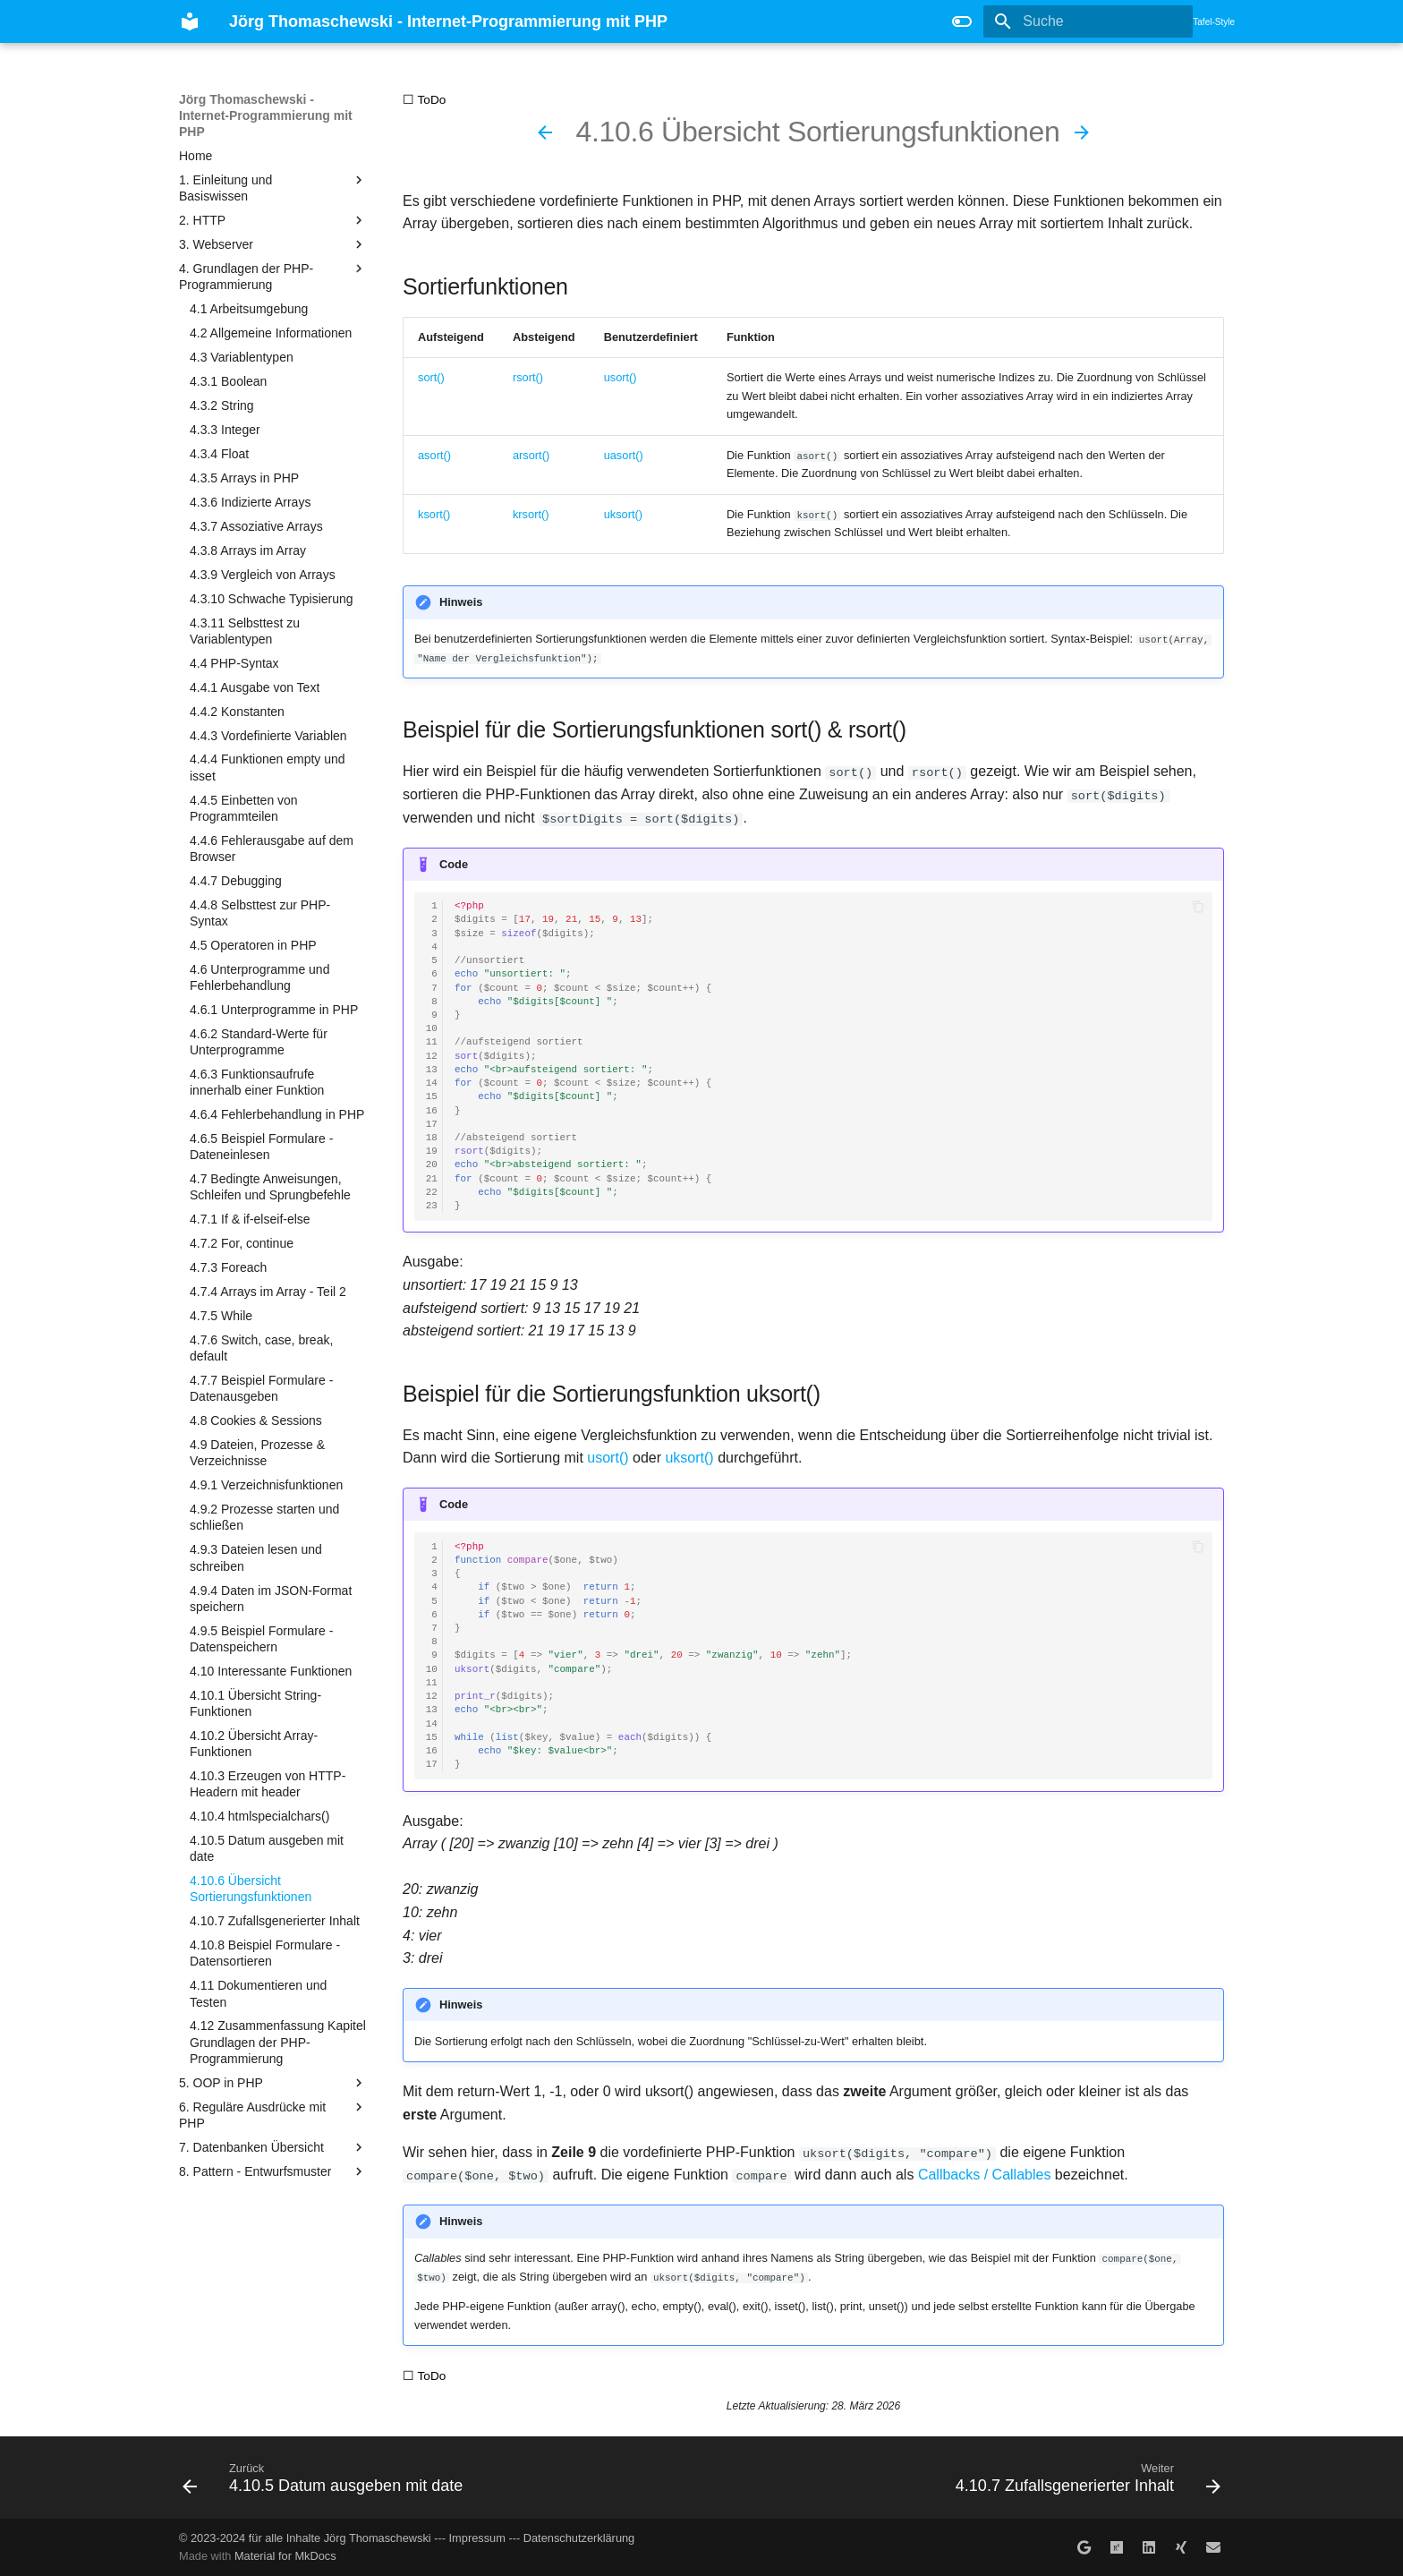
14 (432, 1083)
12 (432, 1055)
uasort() (623, 455)
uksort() (623, 514)
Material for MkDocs (285, 2556)
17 (432, 1123)
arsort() (531, 455)
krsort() (531, 514)
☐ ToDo (424, 100)
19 (432, 1151)
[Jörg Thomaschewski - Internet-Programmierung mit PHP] (190, 21)
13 (432, 1069)
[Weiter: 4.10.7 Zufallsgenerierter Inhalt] (1081, 132)
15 (432, 1097)
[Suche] (1088, 21)
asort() (434, 455)
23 (432, 1206)
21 (432, 1178)
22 (432, 1191)
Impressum (477, 2537)
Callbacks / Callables (984, 2174)
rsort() (528, 377)
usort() (620, 377)
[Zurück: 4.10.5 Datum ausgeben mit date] (544, 132)
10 (432, 1029)
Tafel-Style (1214, 22)
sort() (431, 377)
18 (432, 1137)
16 (432, 1110)
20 (432, 1165)
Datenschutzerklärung (578, 2537)
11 (432, 1042)
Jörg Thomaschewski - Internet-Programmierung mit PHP (266, 115)
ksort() (434, 514)
